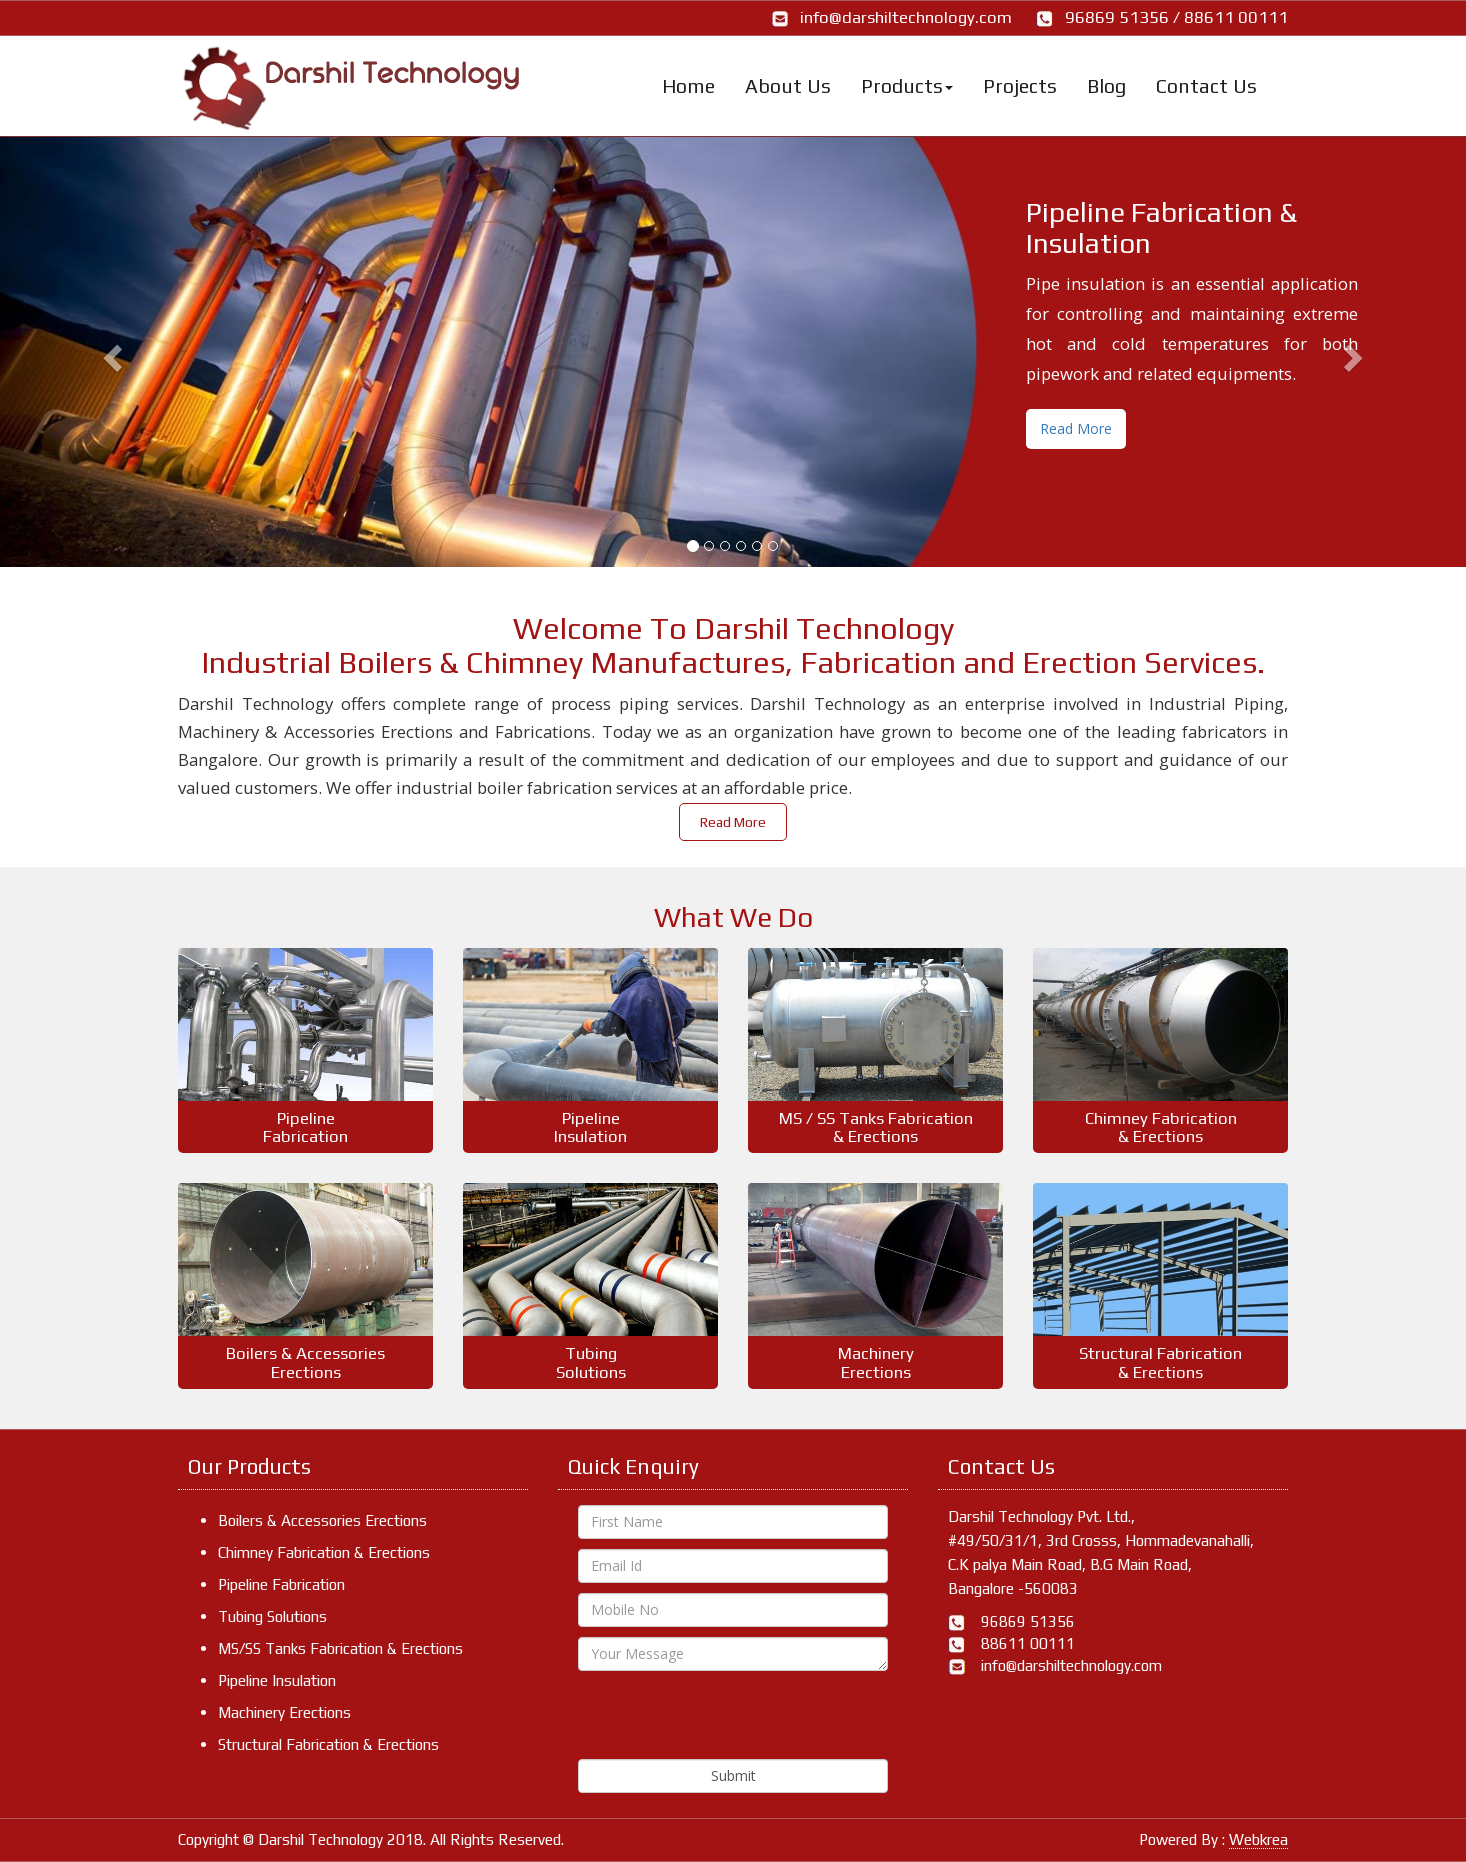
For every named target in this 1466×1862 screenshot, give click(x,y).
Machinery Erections (284, 1712)
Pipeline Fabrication (281, 1584)
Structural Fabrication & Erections (328, 1744)
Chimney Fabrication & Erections (324, 1552)
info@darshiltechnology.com (906, 17)
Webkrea (1258, 1839)
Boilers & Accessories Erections (322, 1520)
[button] (110, 352)
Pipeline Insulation (277, 1680)
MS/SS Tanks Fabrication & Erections (340, 1648)
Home (688, 86)
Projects (1020, 86)
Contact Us (1206, 86)
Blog (1106, 86)
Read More (1076, 428)
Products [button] (907, 86)
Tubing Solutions (272, 1616)
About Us (788, 86)
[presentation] (730, 1720)
